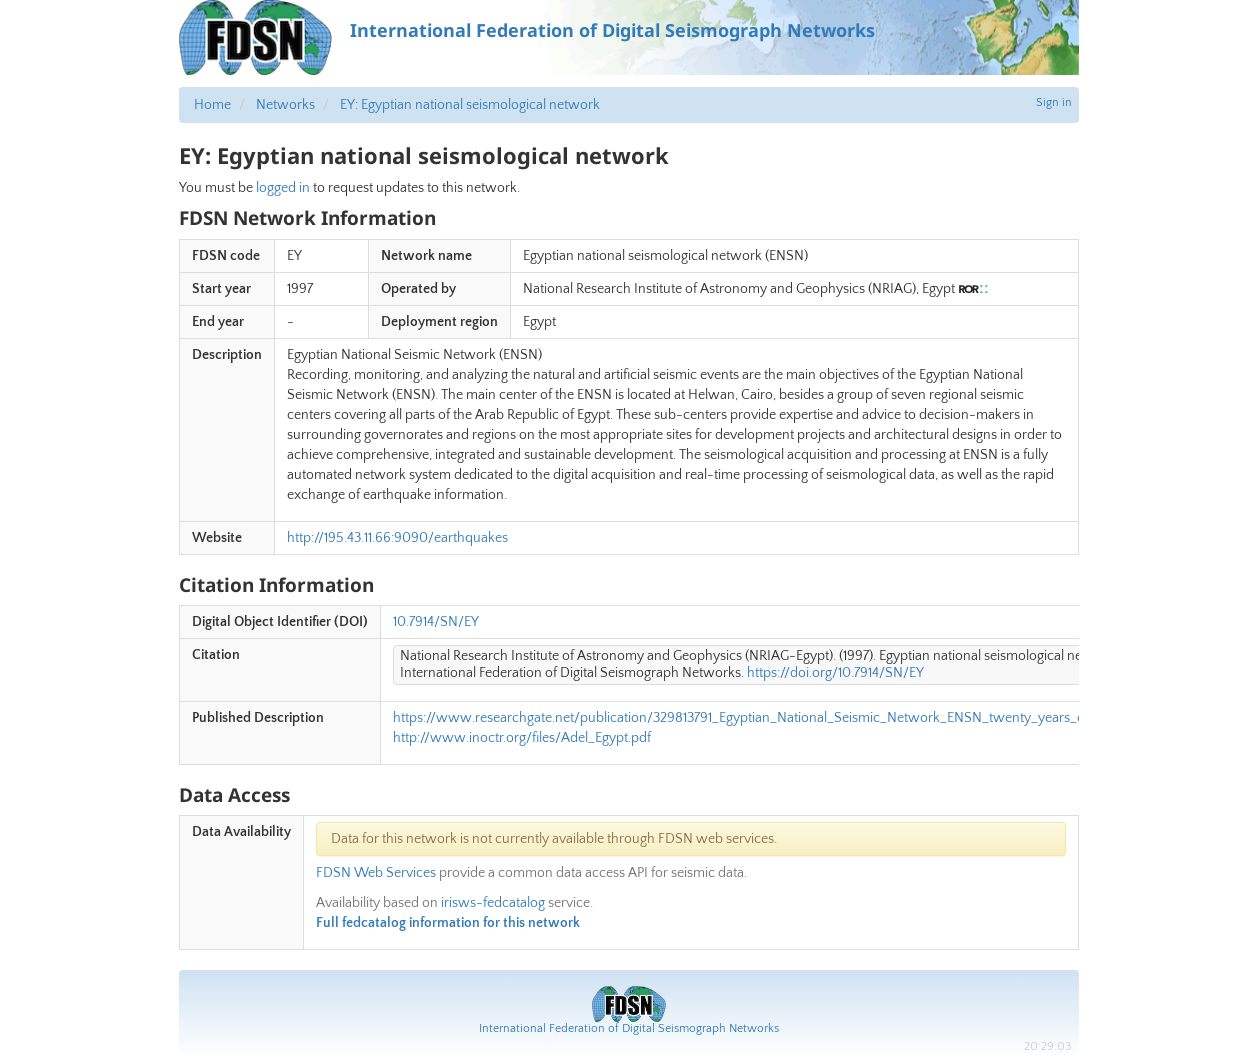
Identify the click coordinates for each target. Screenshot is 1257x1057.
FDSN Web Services (376, 873)
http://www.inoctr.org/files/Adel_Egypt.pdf (522, 738)
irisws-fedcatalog (493, 903)
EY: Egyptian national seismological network (470, 105)
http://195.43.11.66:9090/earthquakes (397, 538)
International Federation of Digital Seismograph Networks (629, 1028)
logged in (283, 188)
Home (212, 105)
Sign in (1054, 102)
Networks (285, 105)
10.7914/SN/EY (436, 622)
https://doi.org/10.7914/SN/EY (835, 673)
